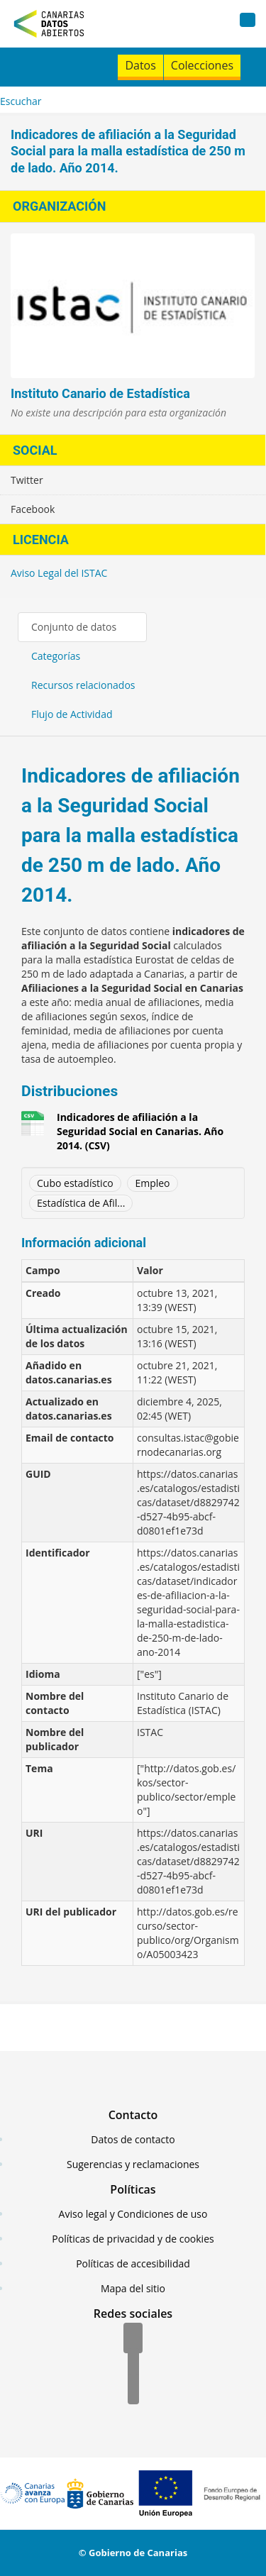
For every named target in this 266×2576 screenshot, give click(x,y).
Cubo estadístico (75, 1183)
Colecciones (202, 65)
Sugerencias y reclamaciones (133, 2164)
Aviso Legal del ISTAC (59, 573)
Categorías (55, 656)
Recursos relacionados (83, 685)
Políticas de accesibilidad (133, 2263)
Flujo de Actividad (72, 714)
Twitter (27, 480)
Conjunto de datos (73, 627)
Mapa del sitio (133, 2288)
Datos (140, 65)
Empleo (152, 1183)
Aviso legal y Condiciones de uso (133, 2214)
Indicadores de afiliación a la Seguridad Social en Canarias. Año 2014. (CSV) (140, 1131)
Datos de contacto (132, 2139)
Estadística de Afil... (81, 1203)
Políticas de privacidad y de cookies (133, 2238)
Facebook (33, 509)
